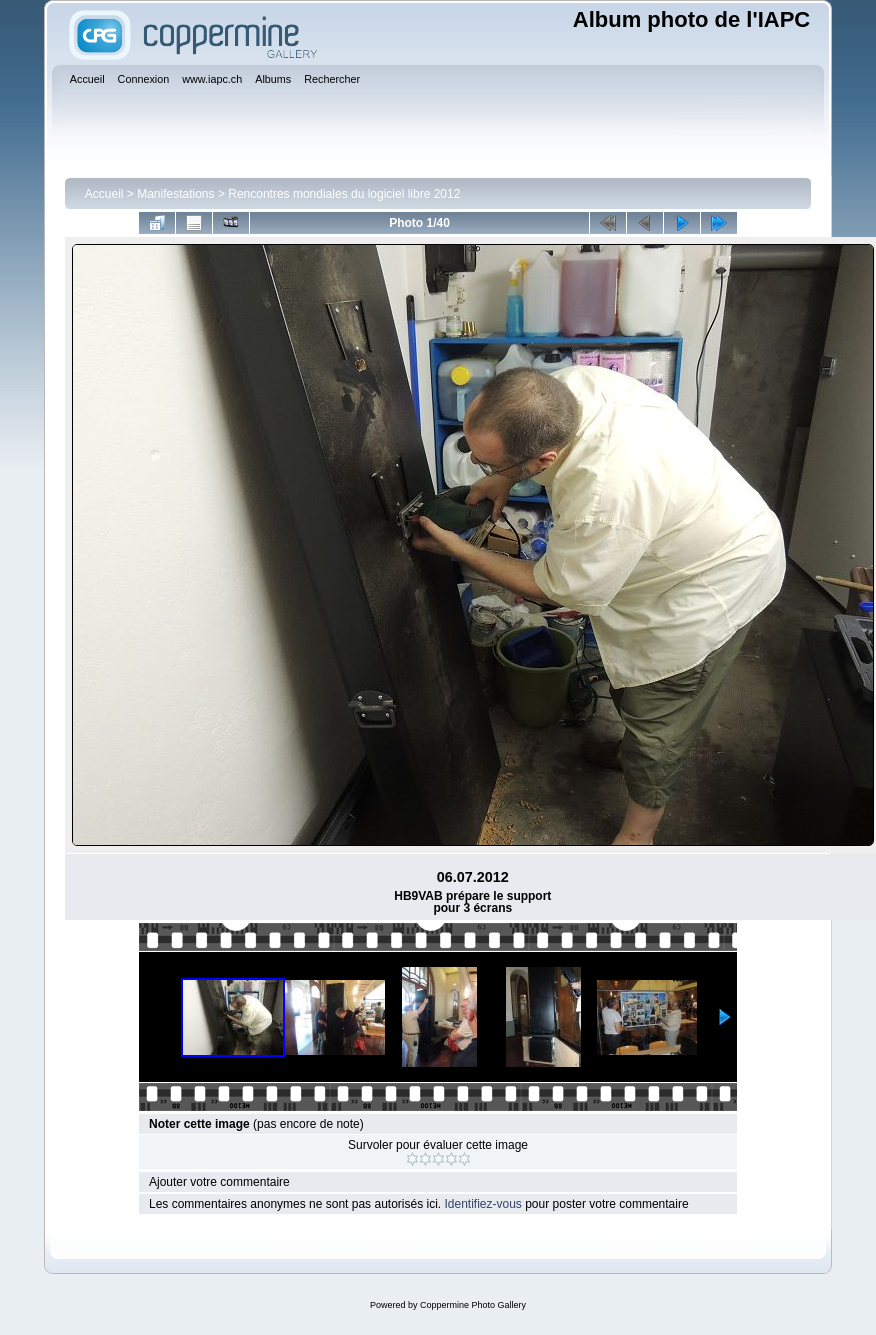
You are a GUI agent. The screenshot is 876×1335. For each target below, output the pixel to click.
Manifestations (175, 194)
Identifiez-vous (482, 1204)
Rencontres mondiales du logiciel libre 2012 (344, 194)
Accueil (104, 194)
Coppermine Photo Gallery (473, 1305)
